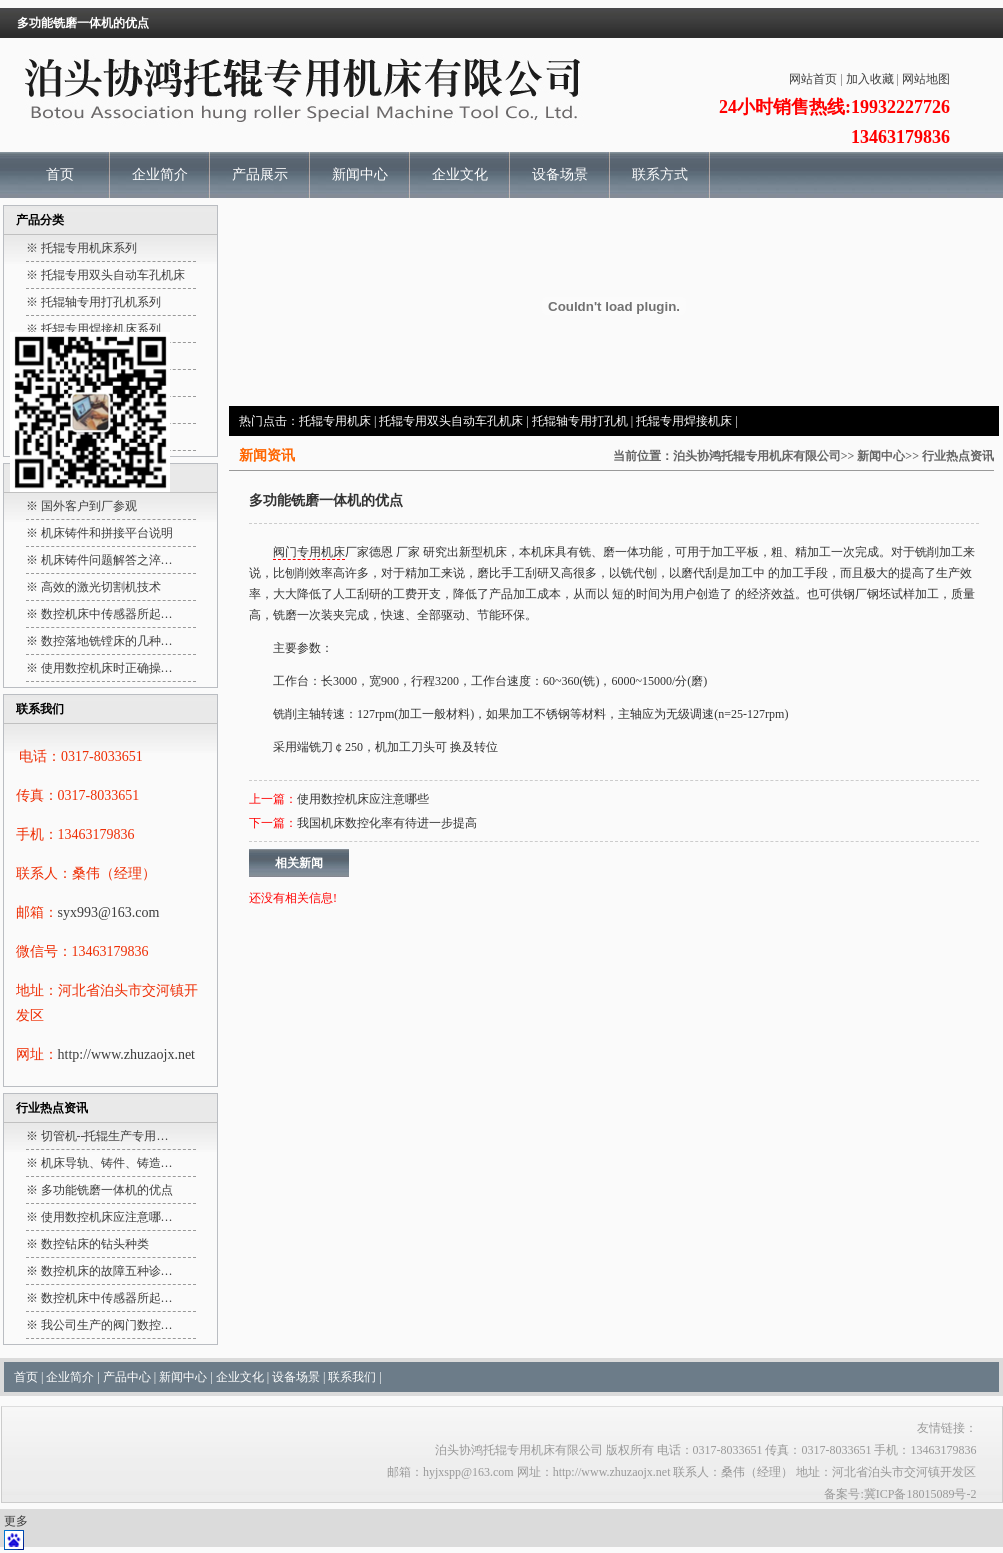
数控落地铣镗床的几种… (107, 641)
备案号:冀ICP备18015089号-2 (900, 1494)
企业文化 (460, 174)
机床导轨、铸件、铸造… (107, 1163)
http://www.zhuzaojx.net (127, 1054)
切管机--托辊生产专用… (105, 1136)
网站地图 (926, 79)
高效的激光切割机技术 (101, 587)
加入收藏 (870, 79)
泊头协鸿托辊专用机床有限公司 (757, 456)
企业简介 (160, 174)
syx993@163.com (109, 912)
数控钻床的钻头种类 (95, 1244)
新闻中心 (360, 174)
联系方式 (660, 174)
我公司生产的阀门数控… (107, 1325)
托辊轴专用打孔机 (580, 421)
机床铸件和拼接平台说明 (107, 533)
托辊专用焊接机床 (684, 421)
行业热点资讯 (958, 456)
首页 (60, 174)
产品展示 (260, 174)
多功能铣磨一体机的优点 (107, 1190)
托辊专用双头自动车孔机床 (451, 421)
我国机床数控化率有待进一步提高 (387, 823)
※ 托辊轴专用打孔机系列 (93, 302)
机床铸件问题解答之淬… (107, 560)
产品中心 (127, 1377)
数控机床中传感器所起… (107, 614)
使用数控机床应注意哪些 (363, 799)
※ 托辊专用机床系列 (81, 248)
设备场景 (560, 174)
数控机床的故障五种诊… (107, 1271)
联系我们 (352, 1377)
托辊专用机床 (335, 421)
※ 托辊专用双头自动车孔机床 (105, 275)
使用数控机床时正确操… (107, 668)
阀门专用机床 (309, 552)
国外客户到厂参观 (89, 506)
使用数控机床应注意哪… (107, 1217)
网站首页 (813, 79)
